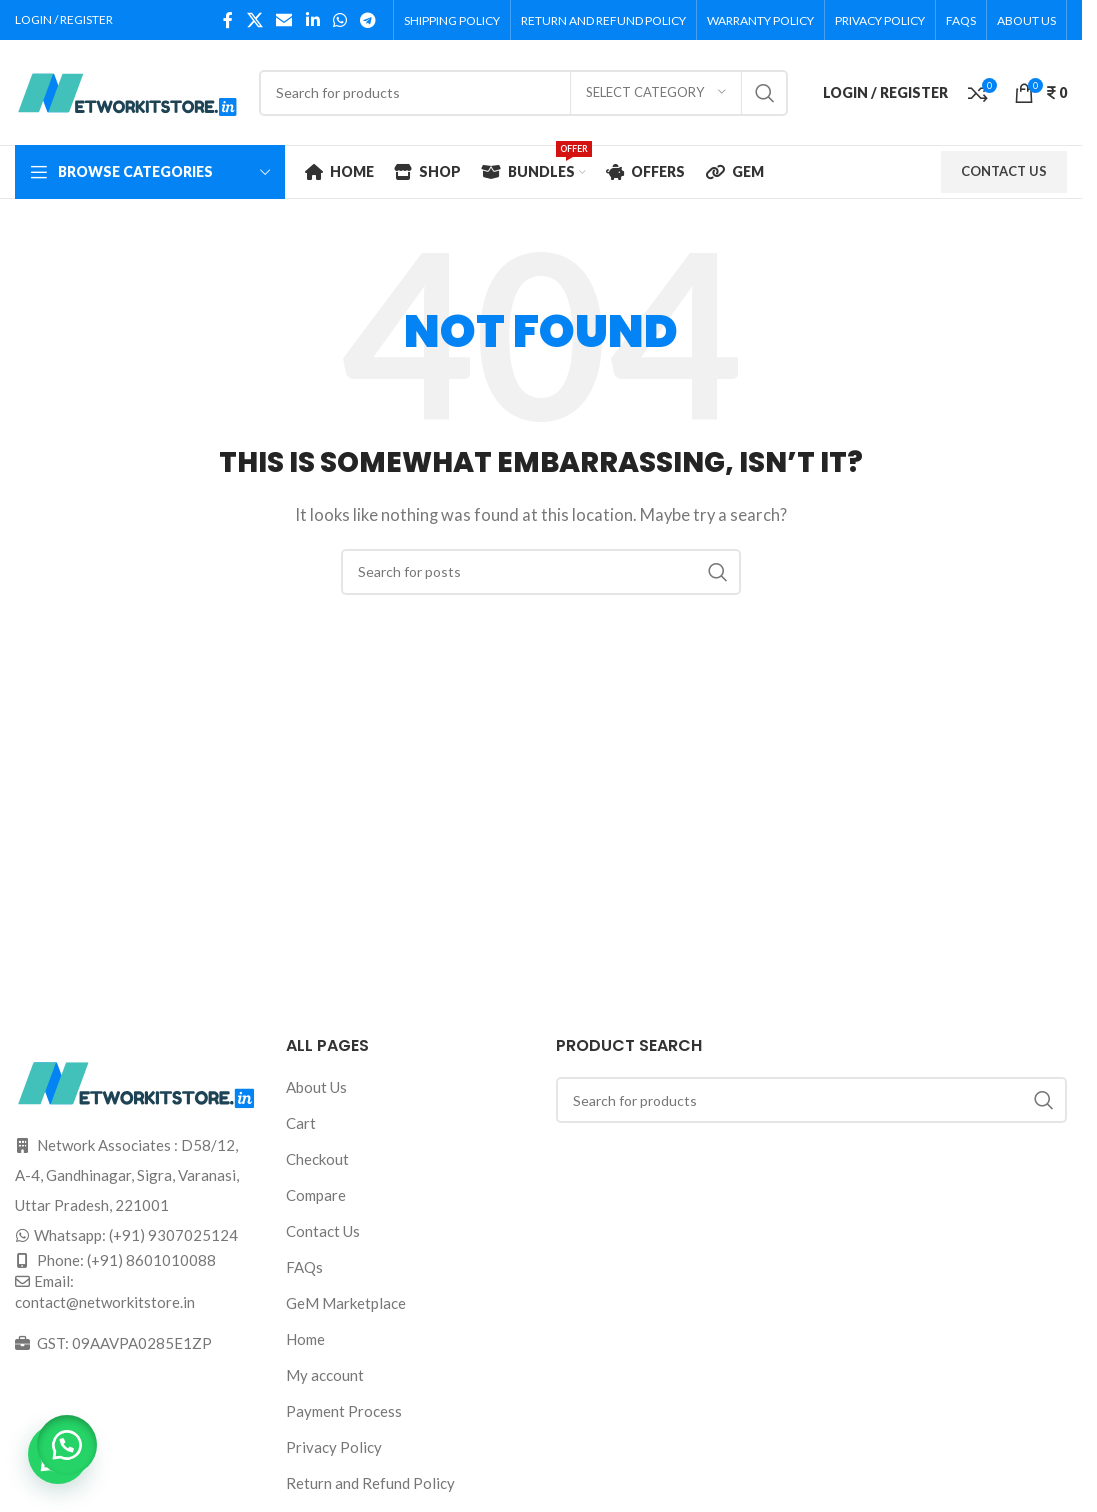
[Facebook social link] (228, 20)
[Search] (523, 93)
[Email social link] (284, 20)
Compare (316, 1195)
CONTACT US (1004, 171)
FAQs (304, 1267)
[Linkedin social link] (312, 20)
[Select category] (656, 93)
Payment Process (344, 1411)
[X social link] (254, 20)
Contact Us (323, 1231)
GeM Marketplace (346, 1303)
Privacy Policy (334, 1447)
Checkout (317, 1159)
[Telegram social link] (368, 20)
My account (325, 1375)
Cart (301, 1123)
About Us (316, 1087)
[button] (70, 1442)
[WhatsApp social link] (339, 20)
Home (305, 1339)
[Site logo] (127, 90)
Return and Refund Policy (370, 1483)
